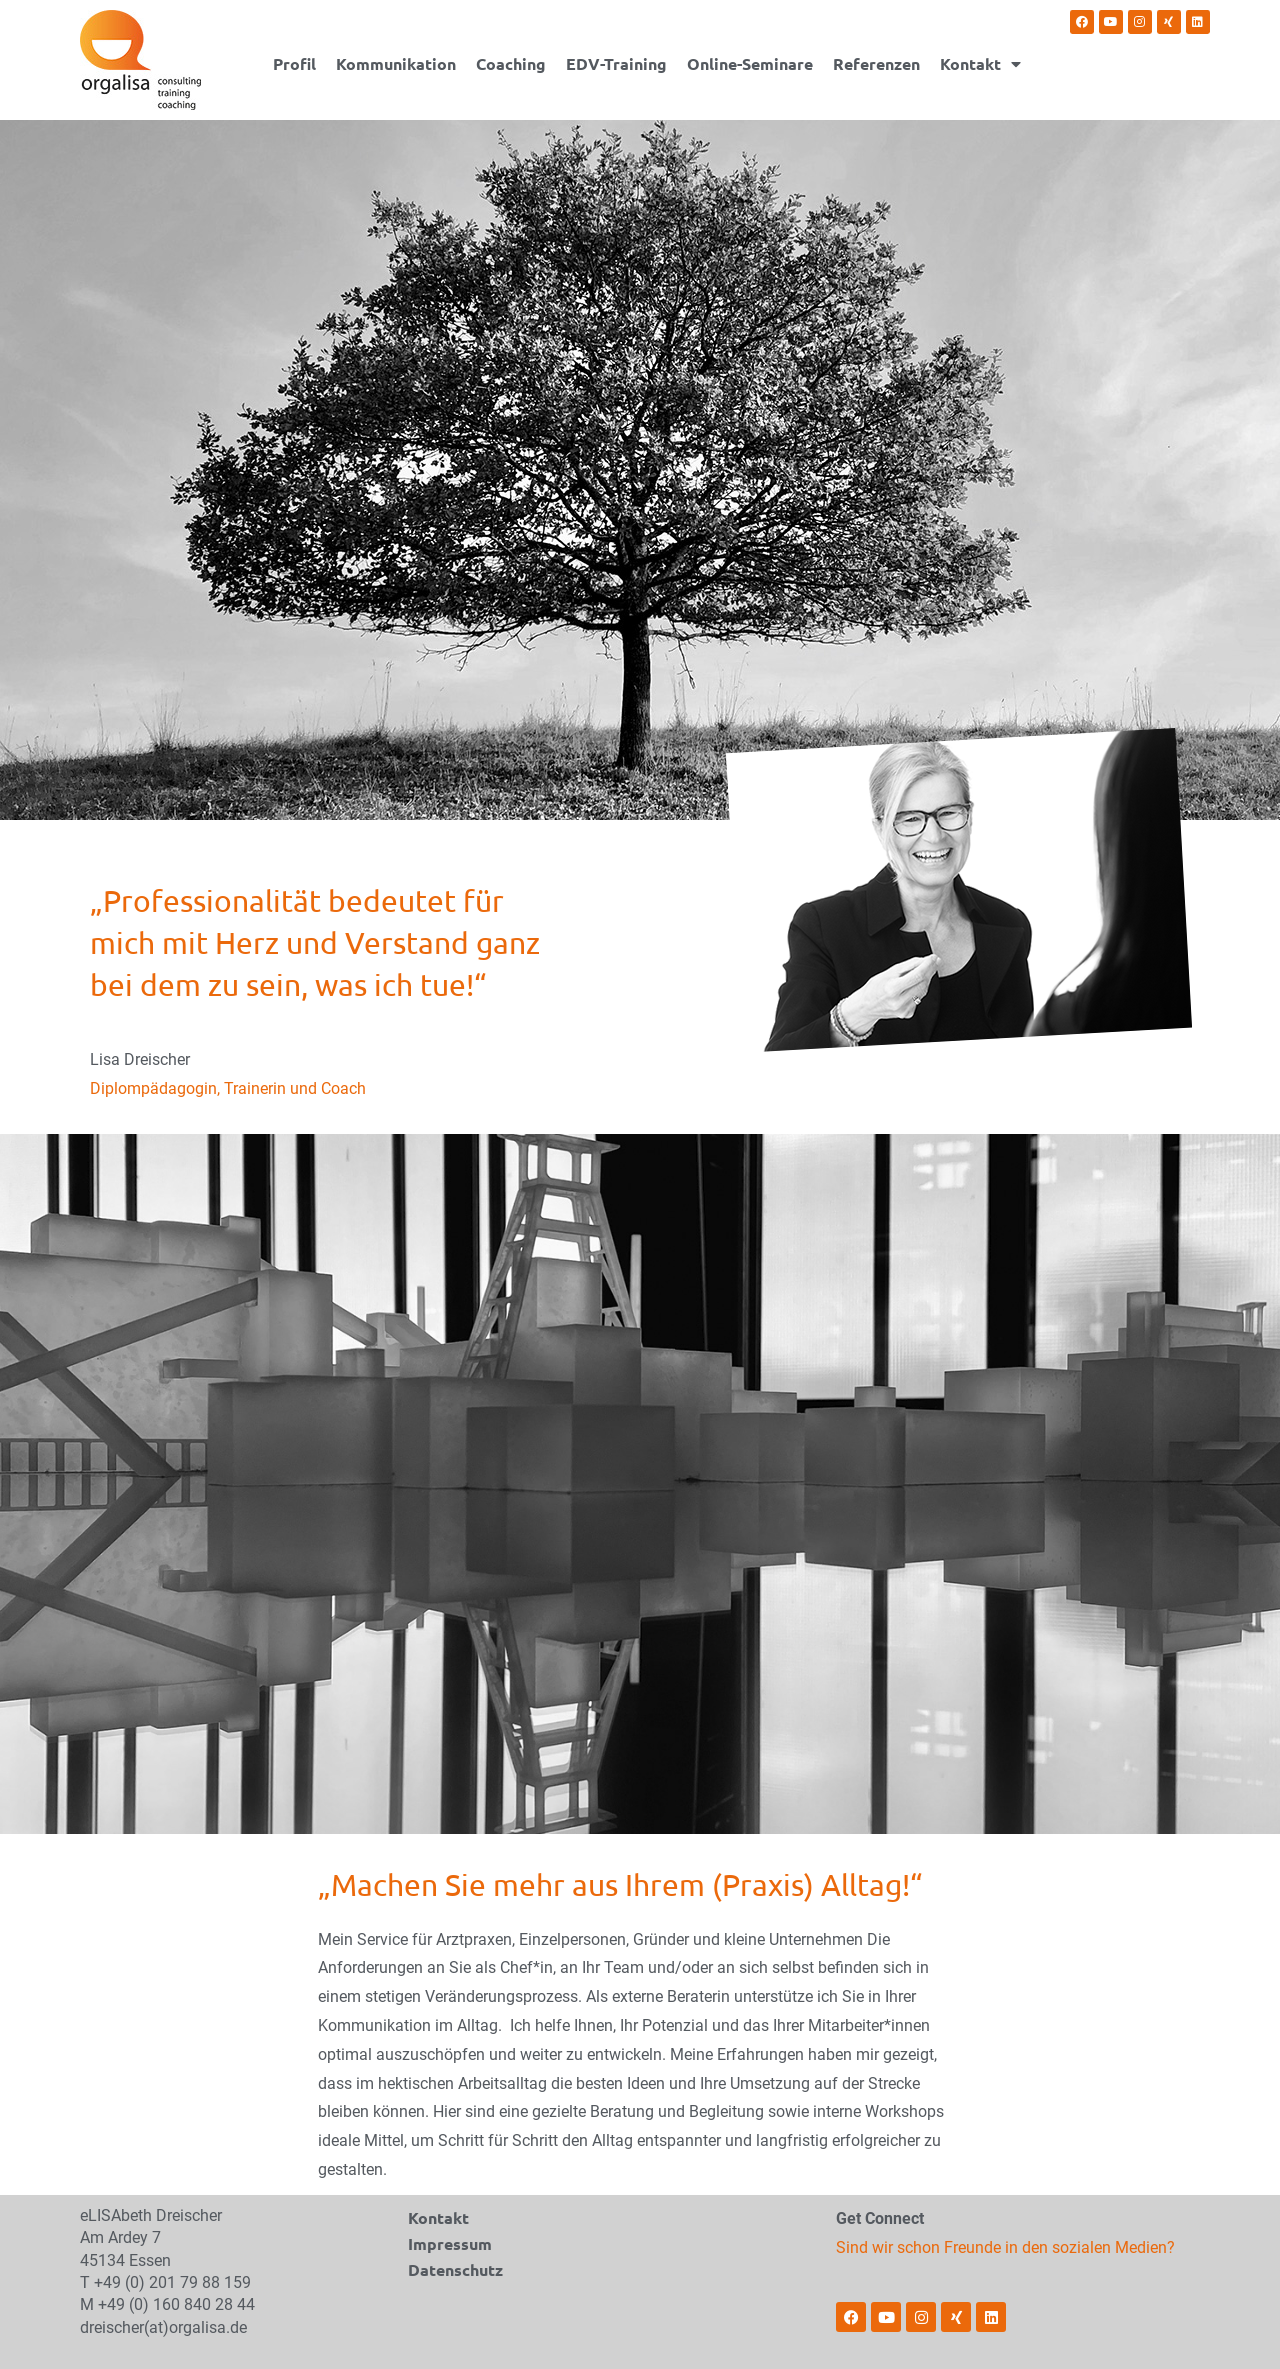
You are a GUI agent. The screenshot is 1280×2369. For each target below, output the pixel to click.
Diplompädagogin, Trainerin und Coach (228, 1088)
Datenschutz (455, 2269)
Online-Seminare (750, 64)
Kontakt (980, 64)
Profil (294, 64)
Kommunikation (396, 64)
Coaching (511, 64)
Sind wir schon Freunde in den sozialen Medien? (1005, 2247)
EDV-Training (616, 64)
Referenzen (876, 64)
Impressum (450, 2243)
